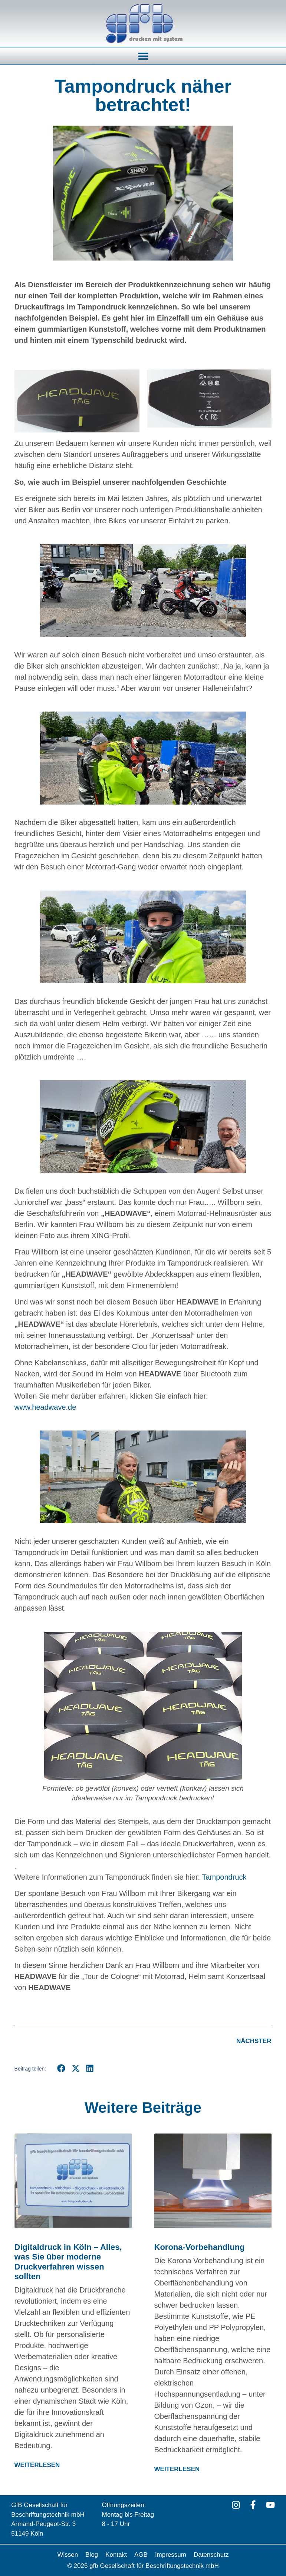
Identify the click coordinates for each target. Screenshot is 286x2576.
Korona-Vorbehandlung (199, 2247)
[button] (143, 55)
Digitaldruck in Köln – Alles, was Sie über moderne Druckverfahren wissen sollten (68, 2261)
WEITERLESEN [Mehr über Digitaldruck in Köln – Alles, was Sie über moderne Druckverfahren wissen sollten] (37, 2465)
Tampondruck (224, 1877)
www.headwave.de (45, 1407)
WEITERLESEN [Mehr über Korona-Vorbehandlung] (177, 2469)
